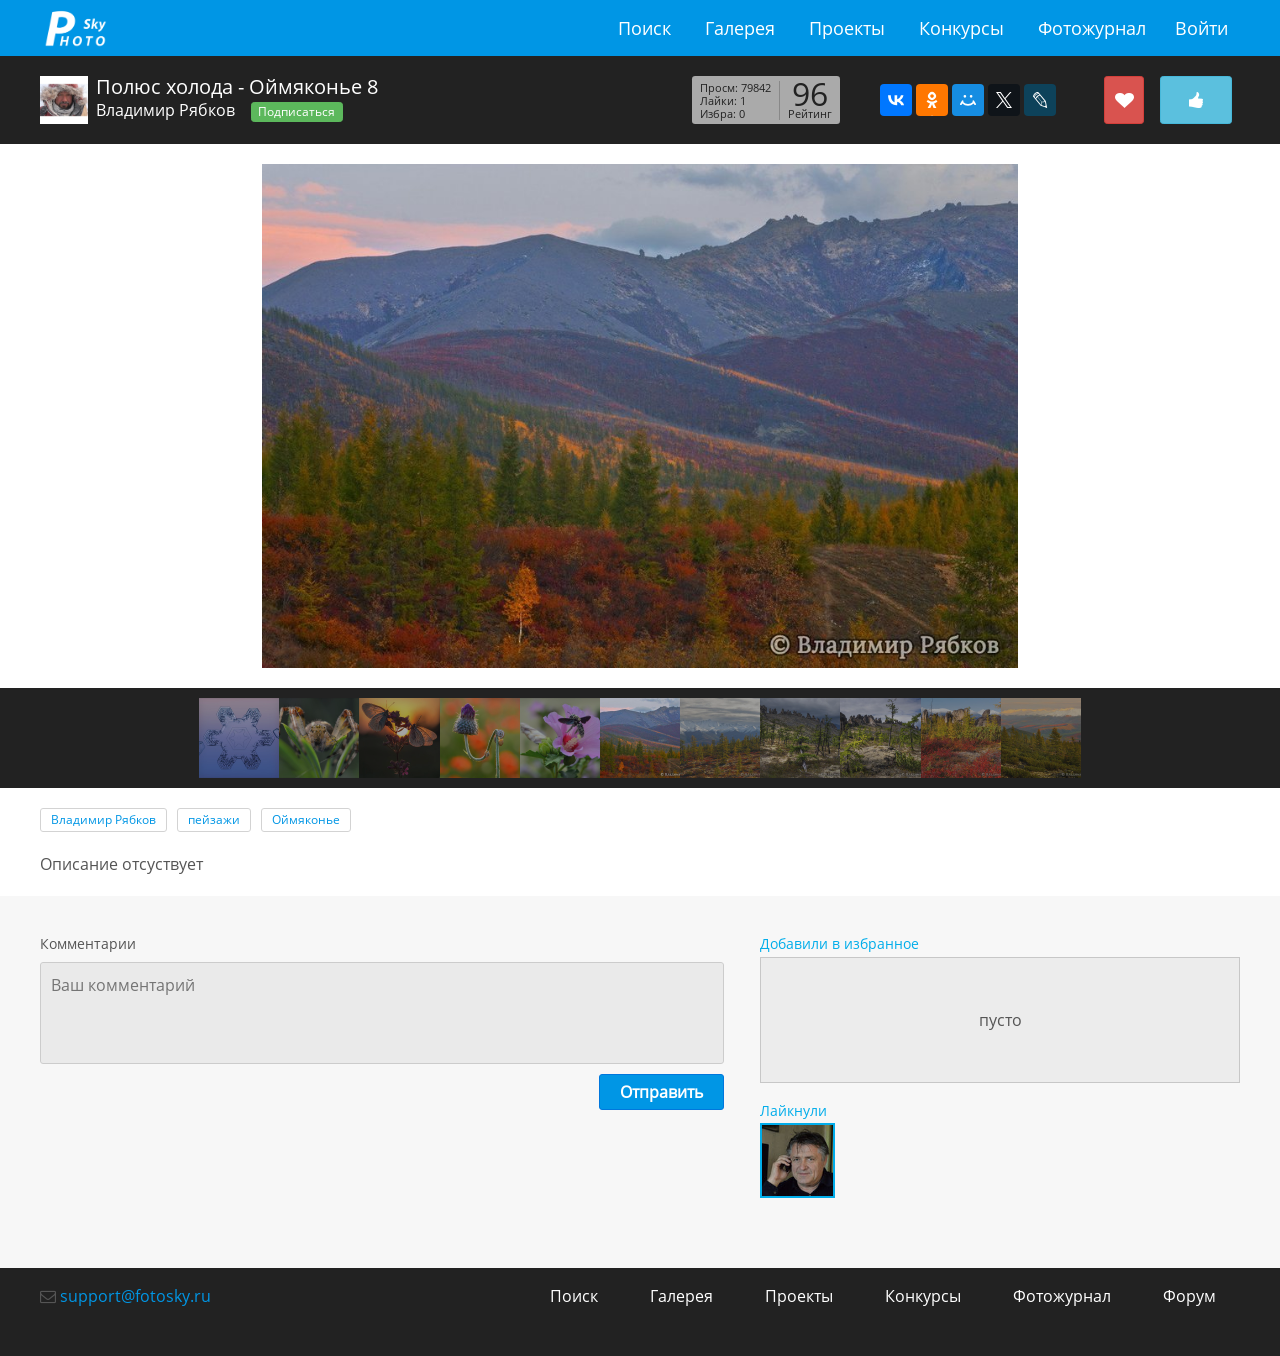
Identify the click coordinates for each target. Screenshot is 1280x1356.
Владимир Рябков (165, 110)
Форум (1189, 1296)
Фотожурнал (1092, 28)
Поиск (644, 28)
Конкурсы (961, 28)
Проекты (847, 28)
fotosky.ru (75, 28)
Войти (1201, 28)
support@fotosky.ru (135, 1296)
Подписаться (296, 111)
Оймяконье (306, 819)
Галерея (740, 28)
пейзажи (214, 819)
